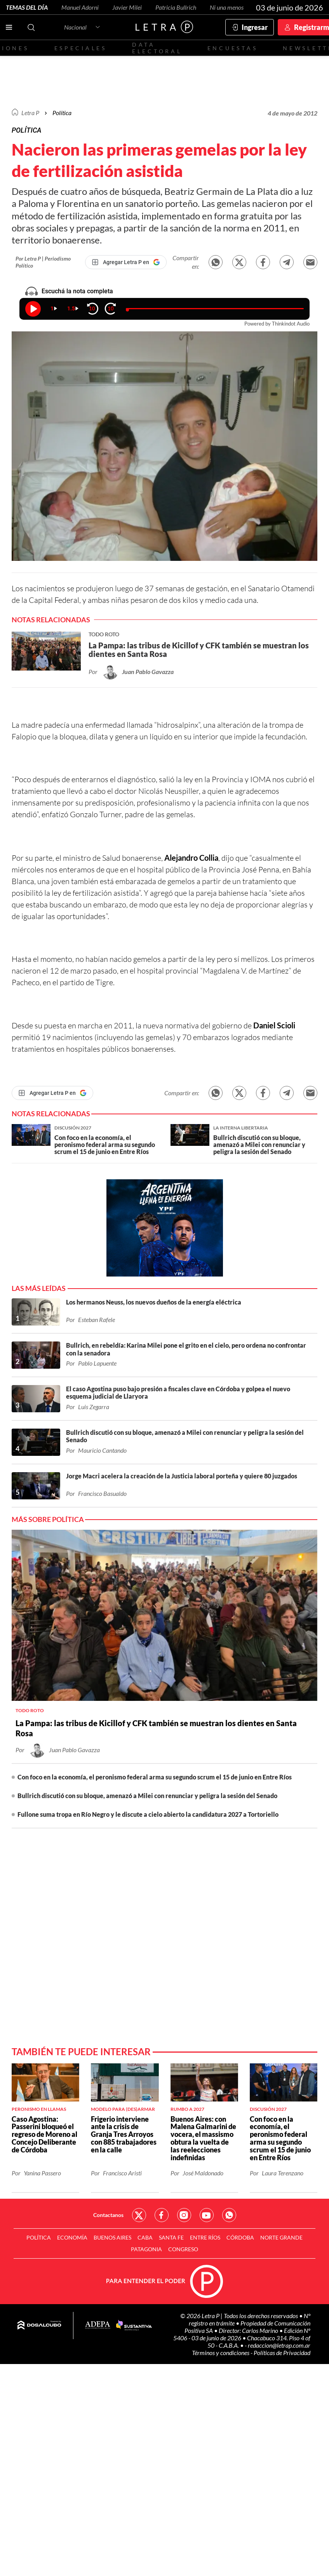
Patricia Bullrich (175, 7)
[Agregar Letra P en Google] (126, 262)
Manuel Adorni (80, 7)
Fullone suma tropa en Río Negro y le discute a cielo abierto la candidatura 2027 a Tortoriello (148, 1814)
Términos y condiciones (221, 2352)
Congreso (183, 2249)
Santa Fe (171, 2237)
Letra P (30, 112)
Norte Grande (281, 2237)
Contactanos (108, 2215)
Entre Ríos (205, 2237)
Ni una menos (227, 7)
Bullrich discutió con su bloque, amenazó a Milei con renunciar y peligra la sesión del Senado (147, 1795)
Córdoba (240, 2237)
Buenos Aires (112, 2237)
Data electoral (157, 47)
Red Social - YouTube (206, 2215)
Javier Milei (127, 7)
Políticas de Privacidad (282, 2352)
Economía (72, 2237)
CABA (145, 2237)
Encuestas (232, 48)
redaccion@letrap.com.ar (279, 2345)
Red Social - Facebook (161, 2215)
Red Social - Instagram (184, 2215)
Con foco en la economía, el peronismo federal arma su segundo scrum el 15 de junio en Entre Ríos (154, 1777)
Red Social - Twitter (139, 2215)
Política (61, 112)
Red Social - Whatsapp (229, 2215)
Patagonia (146, 2249)
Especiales (80, 48)
